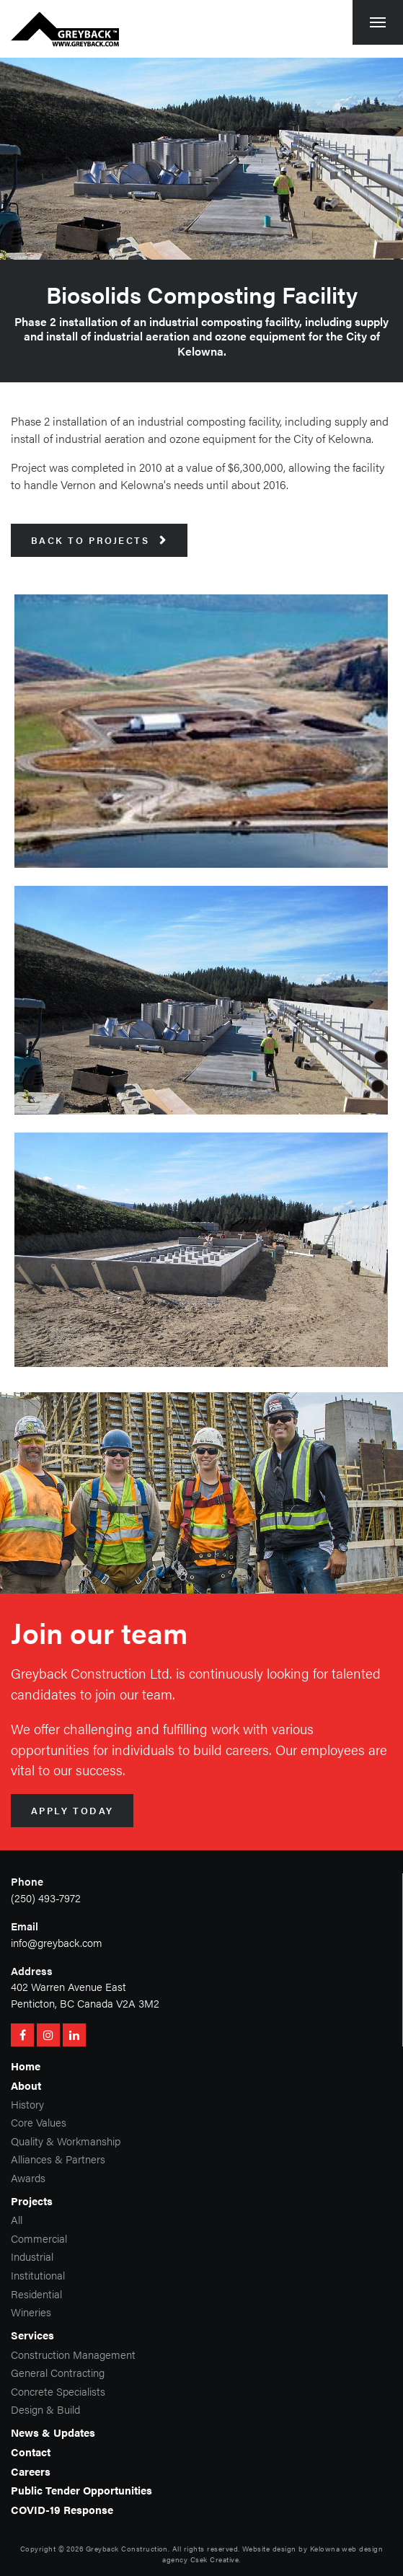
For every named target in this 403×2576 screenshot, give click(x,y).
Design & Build (45, 2409)
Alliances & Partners (58, 2158)
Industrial (32, 2256)
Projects (32, 2200)
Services (32, 2334)
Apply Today (72, 1810)
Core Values (38, 2121)
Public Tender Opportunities (81, 2489)
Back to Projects (99, 540)
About (26, 2085)
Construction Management (73, 2354)
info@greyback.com (56, 1942)
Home (25, 2065)
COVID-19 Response (62, 2509)
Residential (36, 2293)
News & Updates (53, 2432)
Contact (30, 2451)
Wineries (31, 2311)
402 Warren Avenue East (68, 1986)
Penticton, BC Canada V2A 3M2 (85, 2002)
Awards (28, 2177)
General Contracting (58, 2372)
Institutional (38, 2274)
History (27, 2103)
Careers (30, 2471)
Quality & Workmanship (65, 2140)
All (16, 2219)
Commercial (39, 2238)
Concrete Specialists (58, 2391)
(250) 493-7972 (46, 1897)
